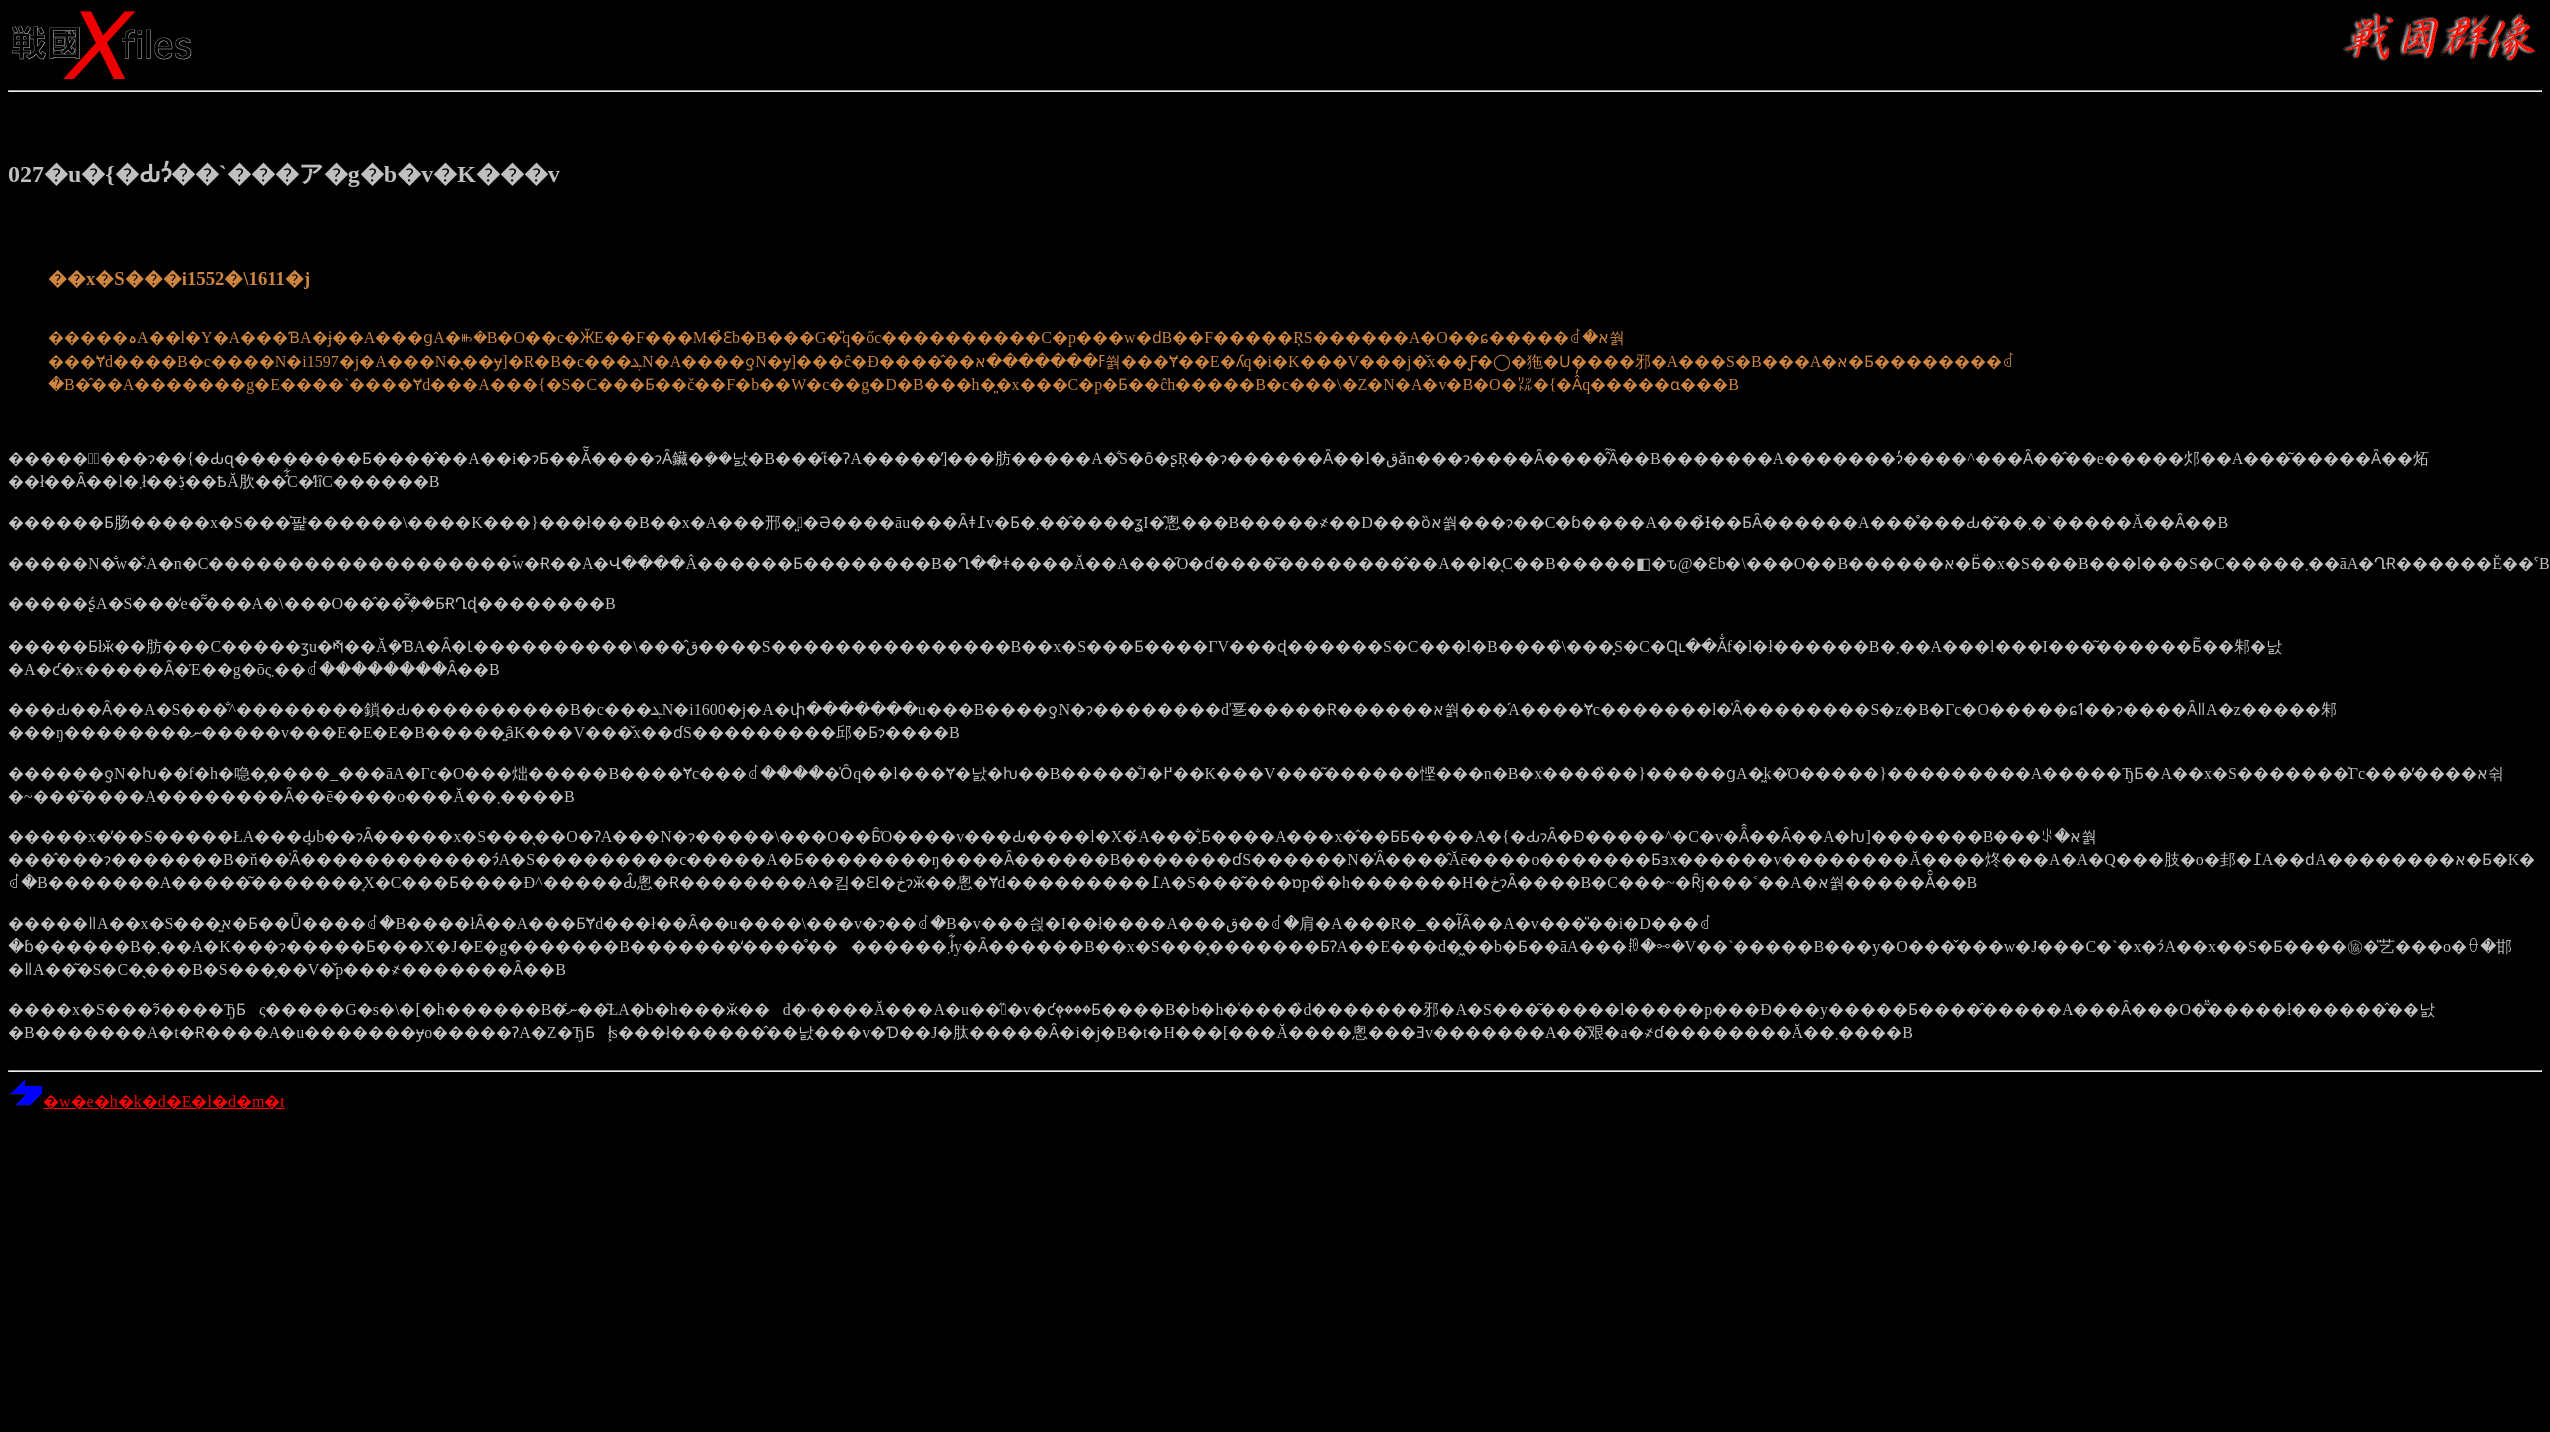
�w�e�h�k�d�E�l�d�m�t (146, 1101)
